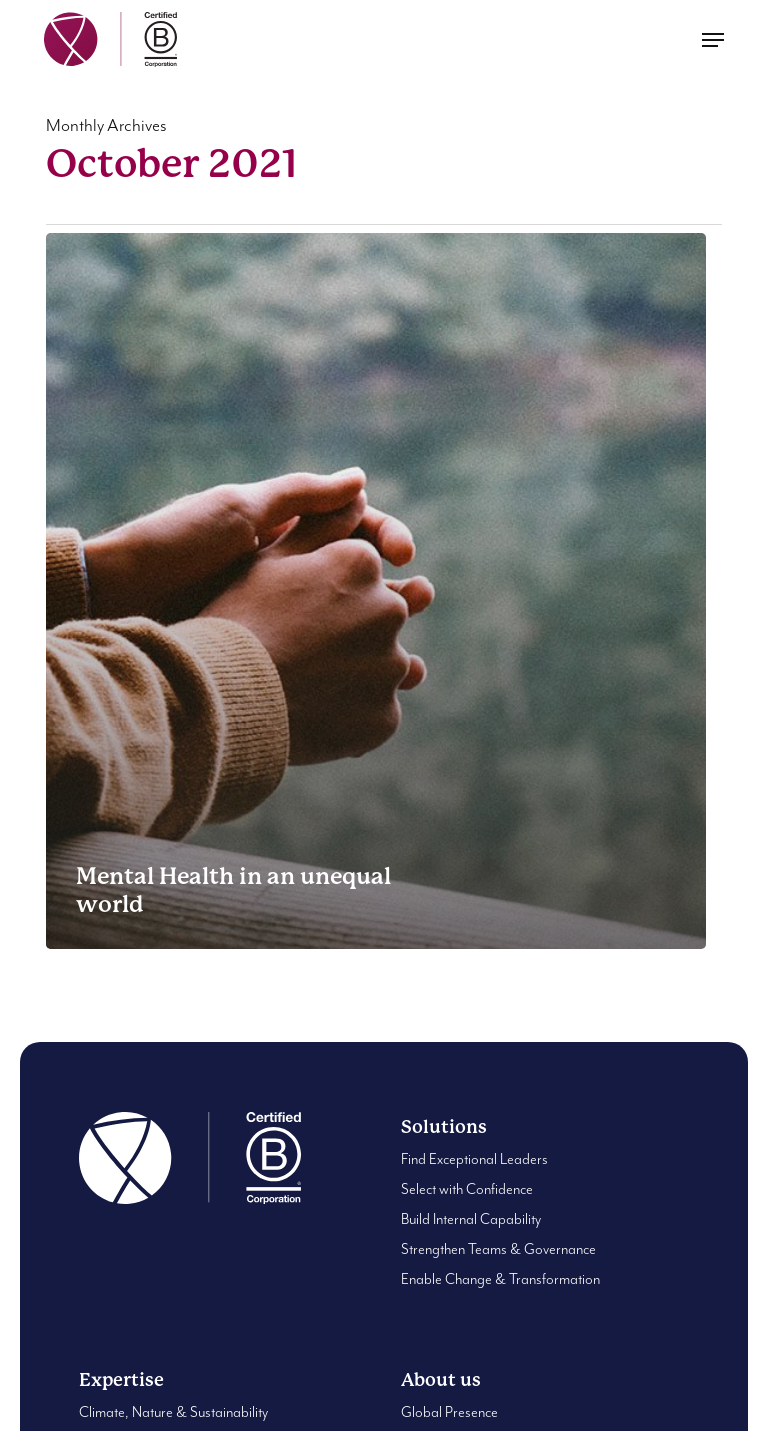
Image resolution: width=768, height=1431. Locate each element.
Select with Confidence (467, 1189)
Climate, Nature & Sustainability (173, 1412)
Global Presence (449, 1412)
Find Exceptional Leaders (474, 1159)
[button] (713, 40)
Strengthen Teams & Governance (498, 1249)
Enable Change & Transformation (500, 1279)
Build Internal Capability (471, 1219)
